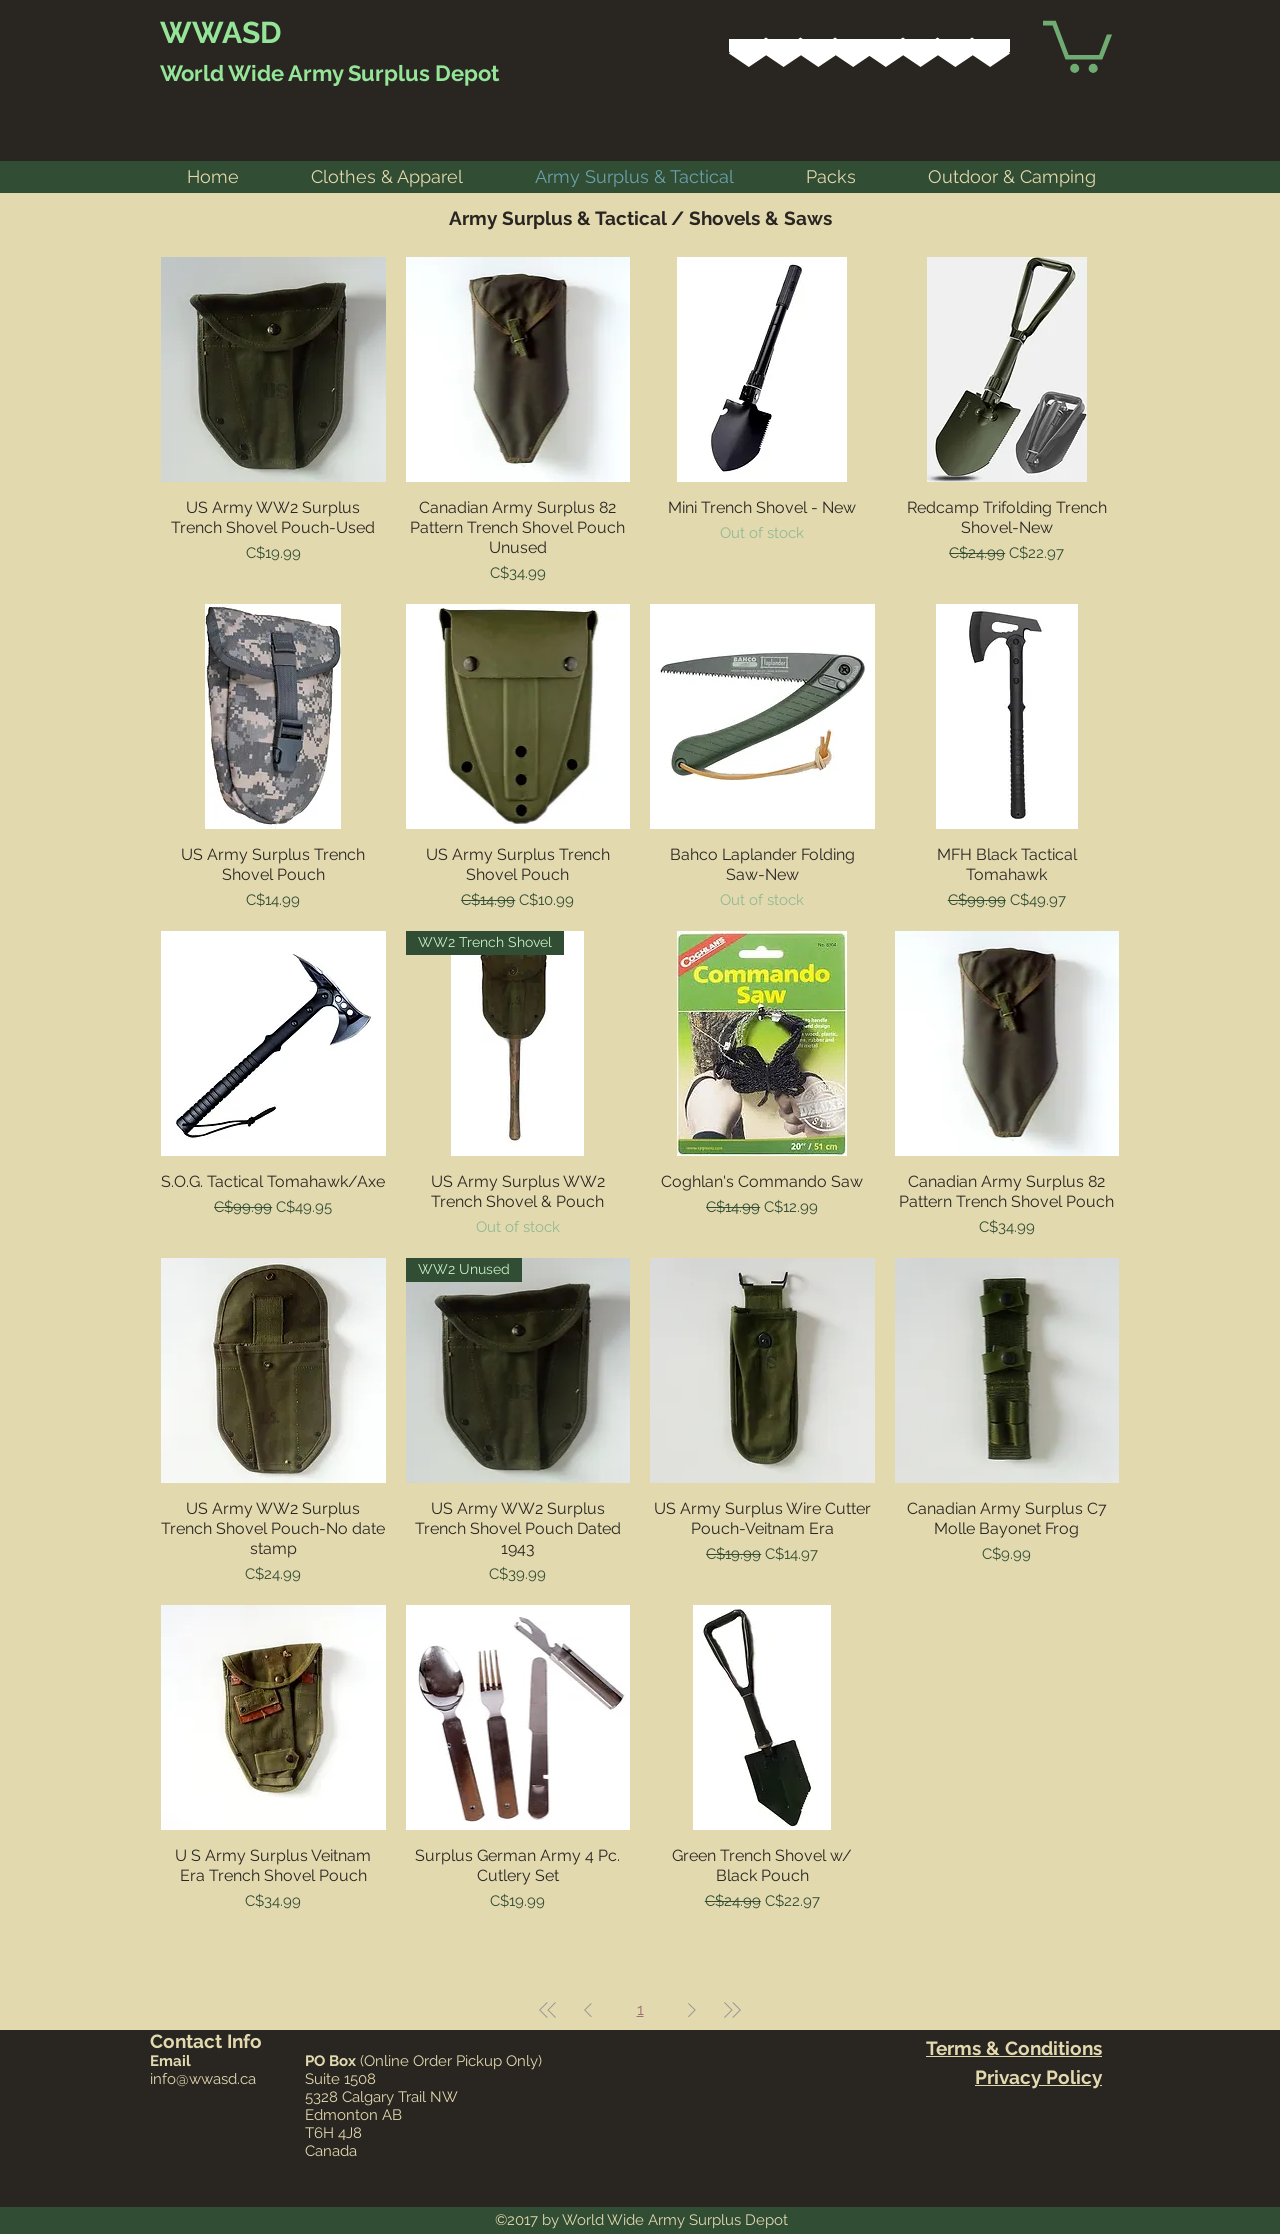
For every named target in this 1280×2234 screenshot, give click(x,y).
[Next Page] (692, 2010)
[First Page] (548, 2010)
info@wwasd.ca (203, 2079)
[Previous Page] (588, 2010)
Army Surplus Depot (391, 73)
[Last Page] (732, 2010)
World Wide (222, 73)
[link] (1077, 44)
